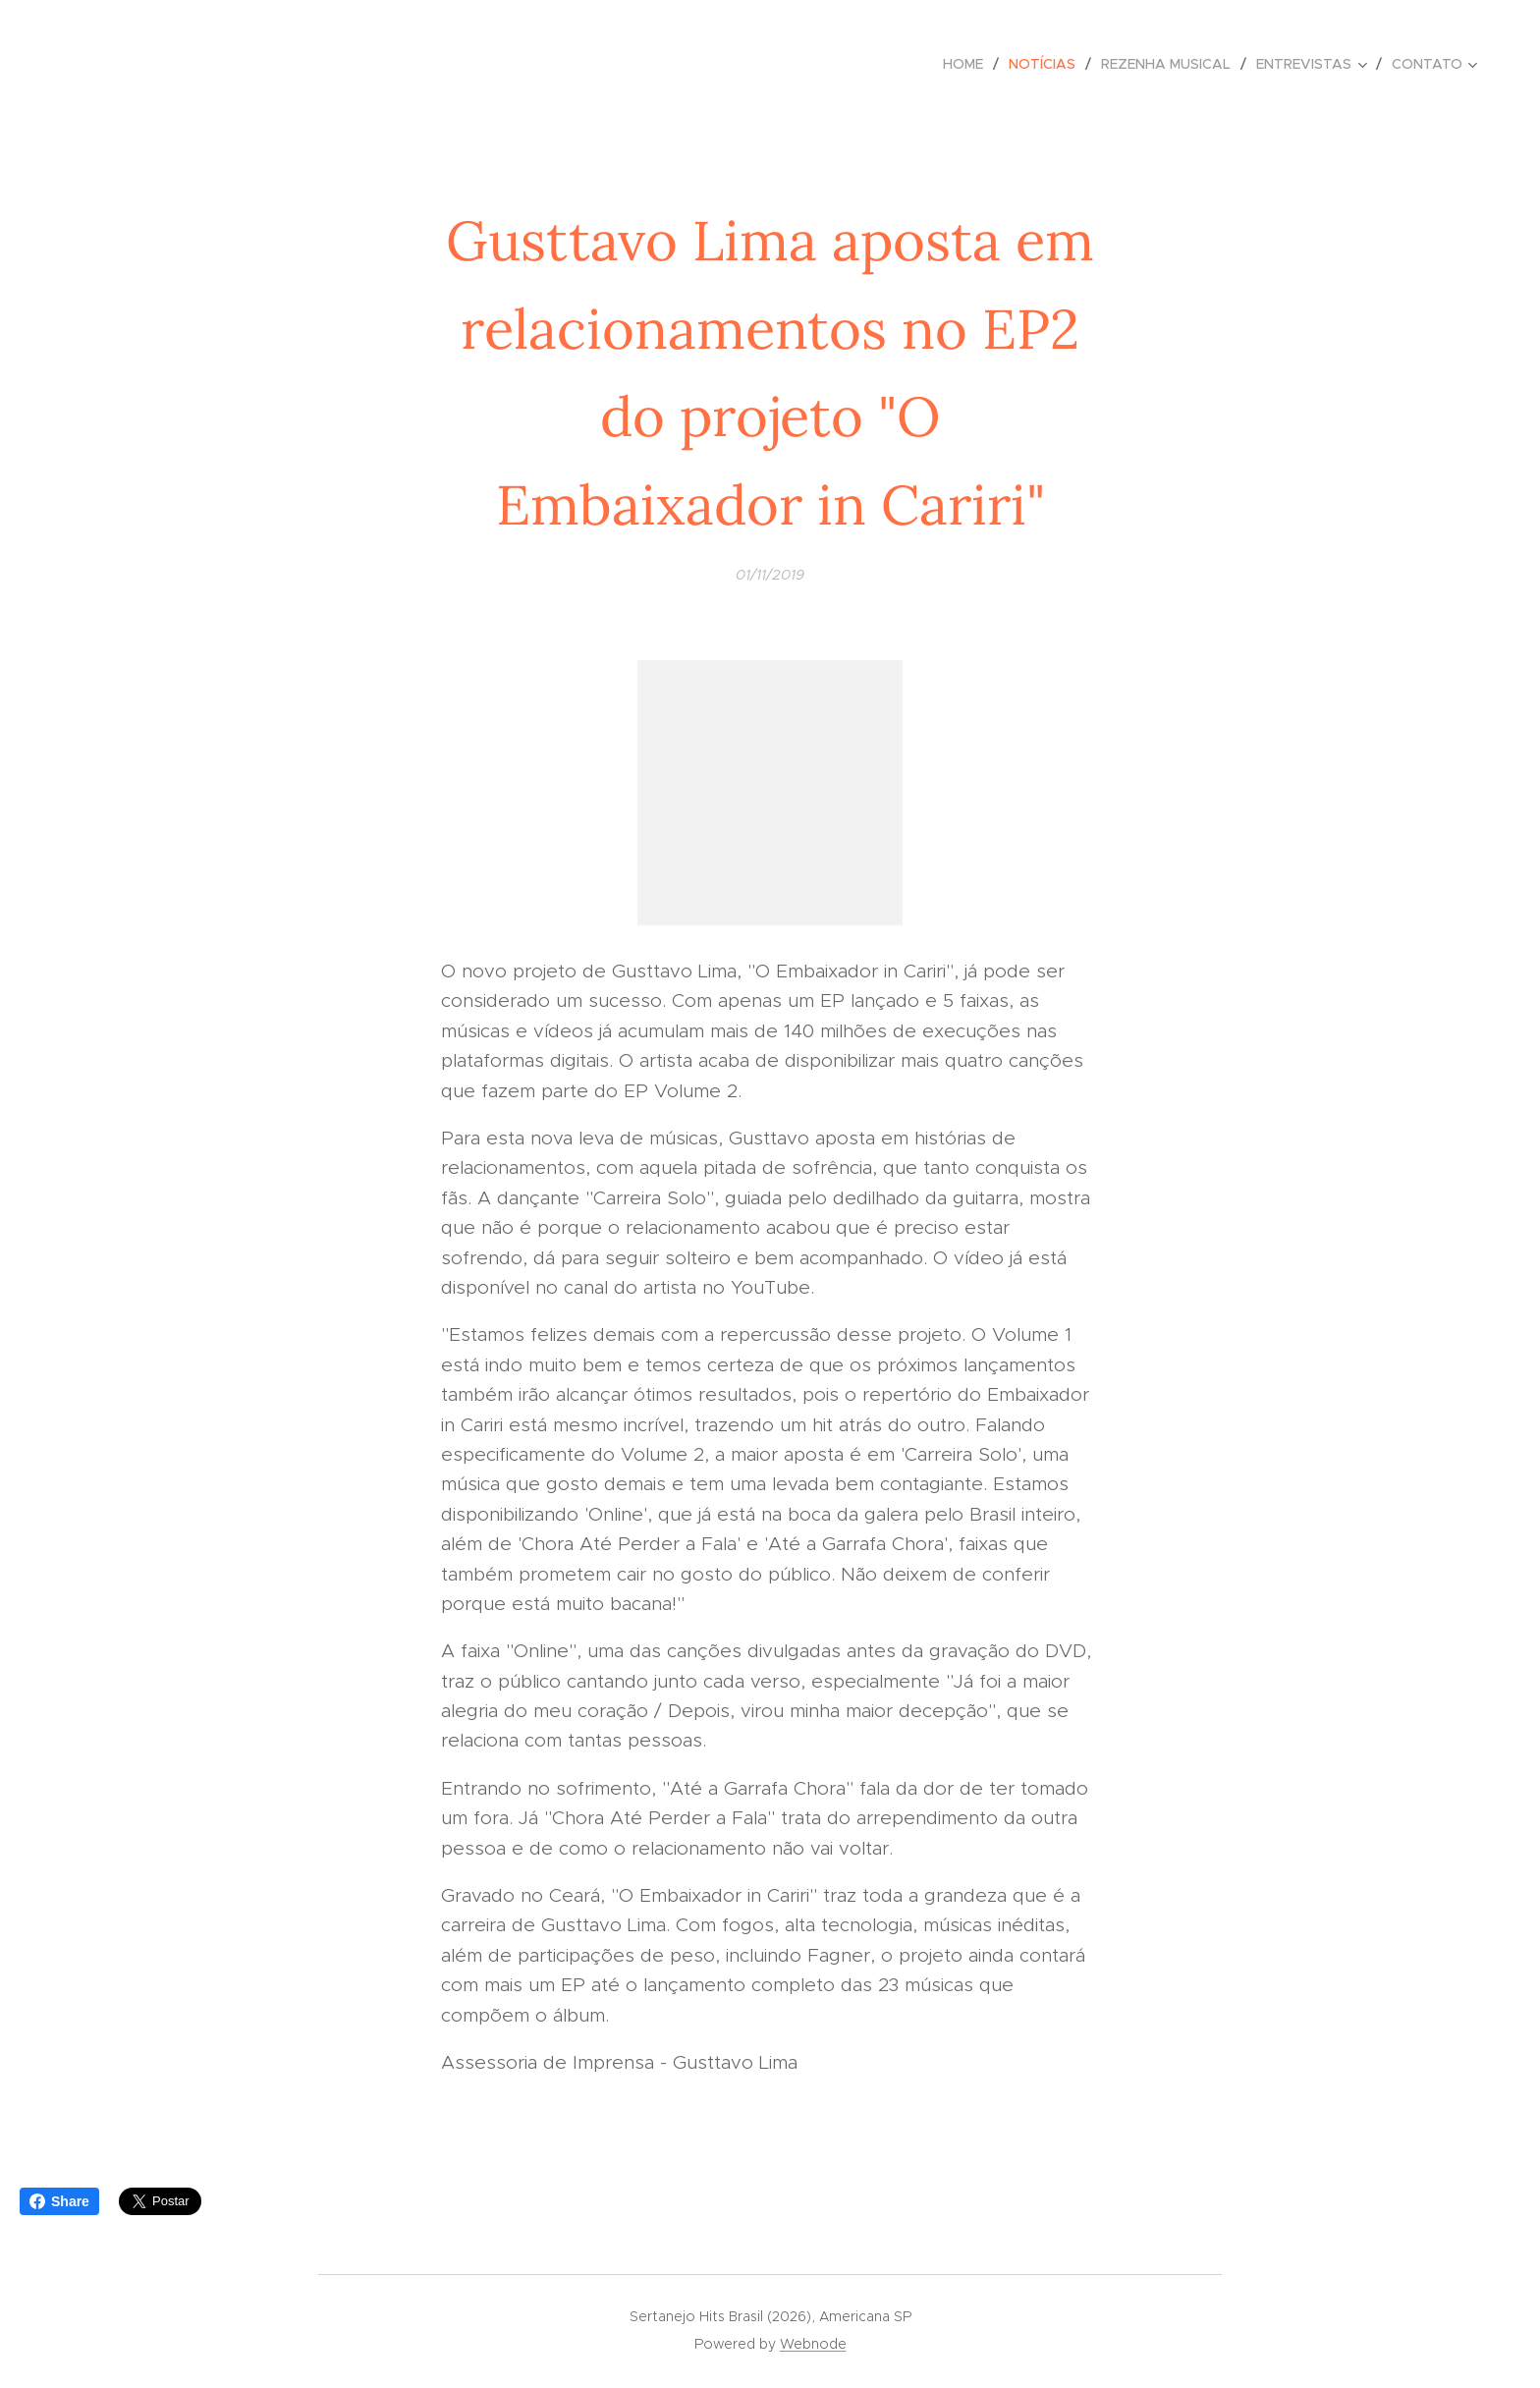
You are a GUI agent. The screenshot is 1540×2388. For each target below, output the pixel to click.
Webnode (813, 2344)
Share (59, 2201)
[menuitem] (968, 63)
